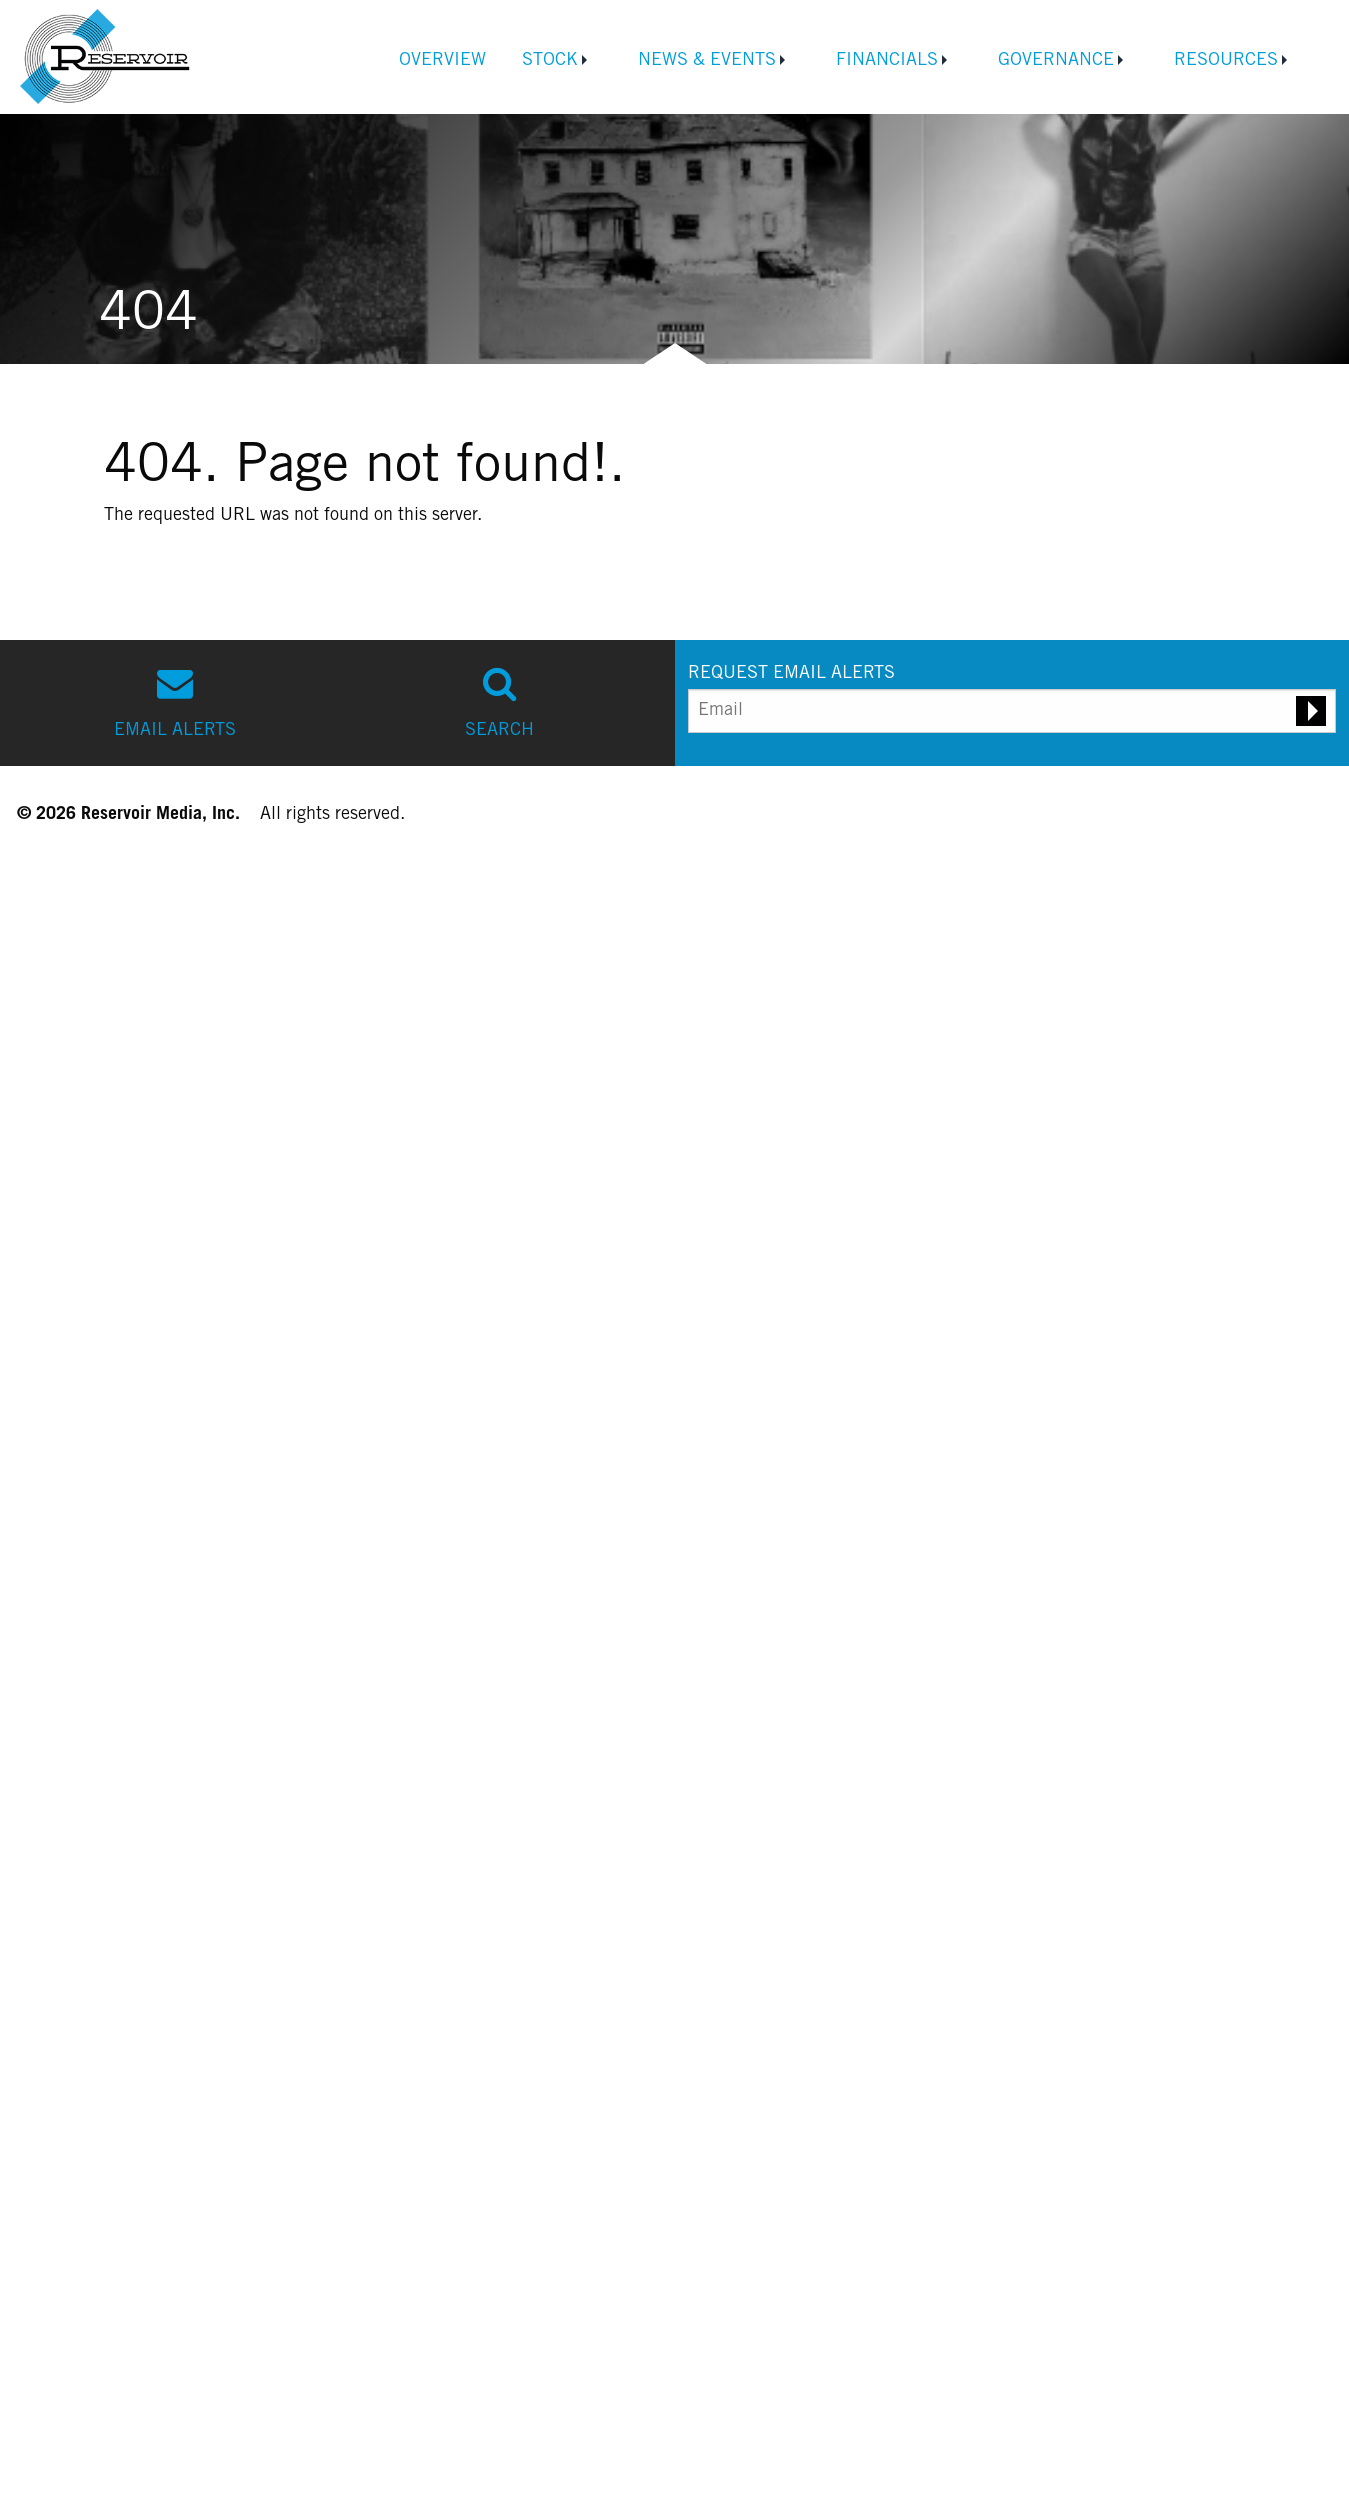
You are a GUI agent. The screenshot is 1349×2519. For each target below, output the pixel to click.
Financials (887, 61)
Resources (1226, 61)
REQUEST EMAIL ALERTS (791, 674)
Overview (442, 61)
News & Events (707, 61)
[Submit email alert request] (1311, 711)
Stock (550, 61)
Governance (1056, 61)
